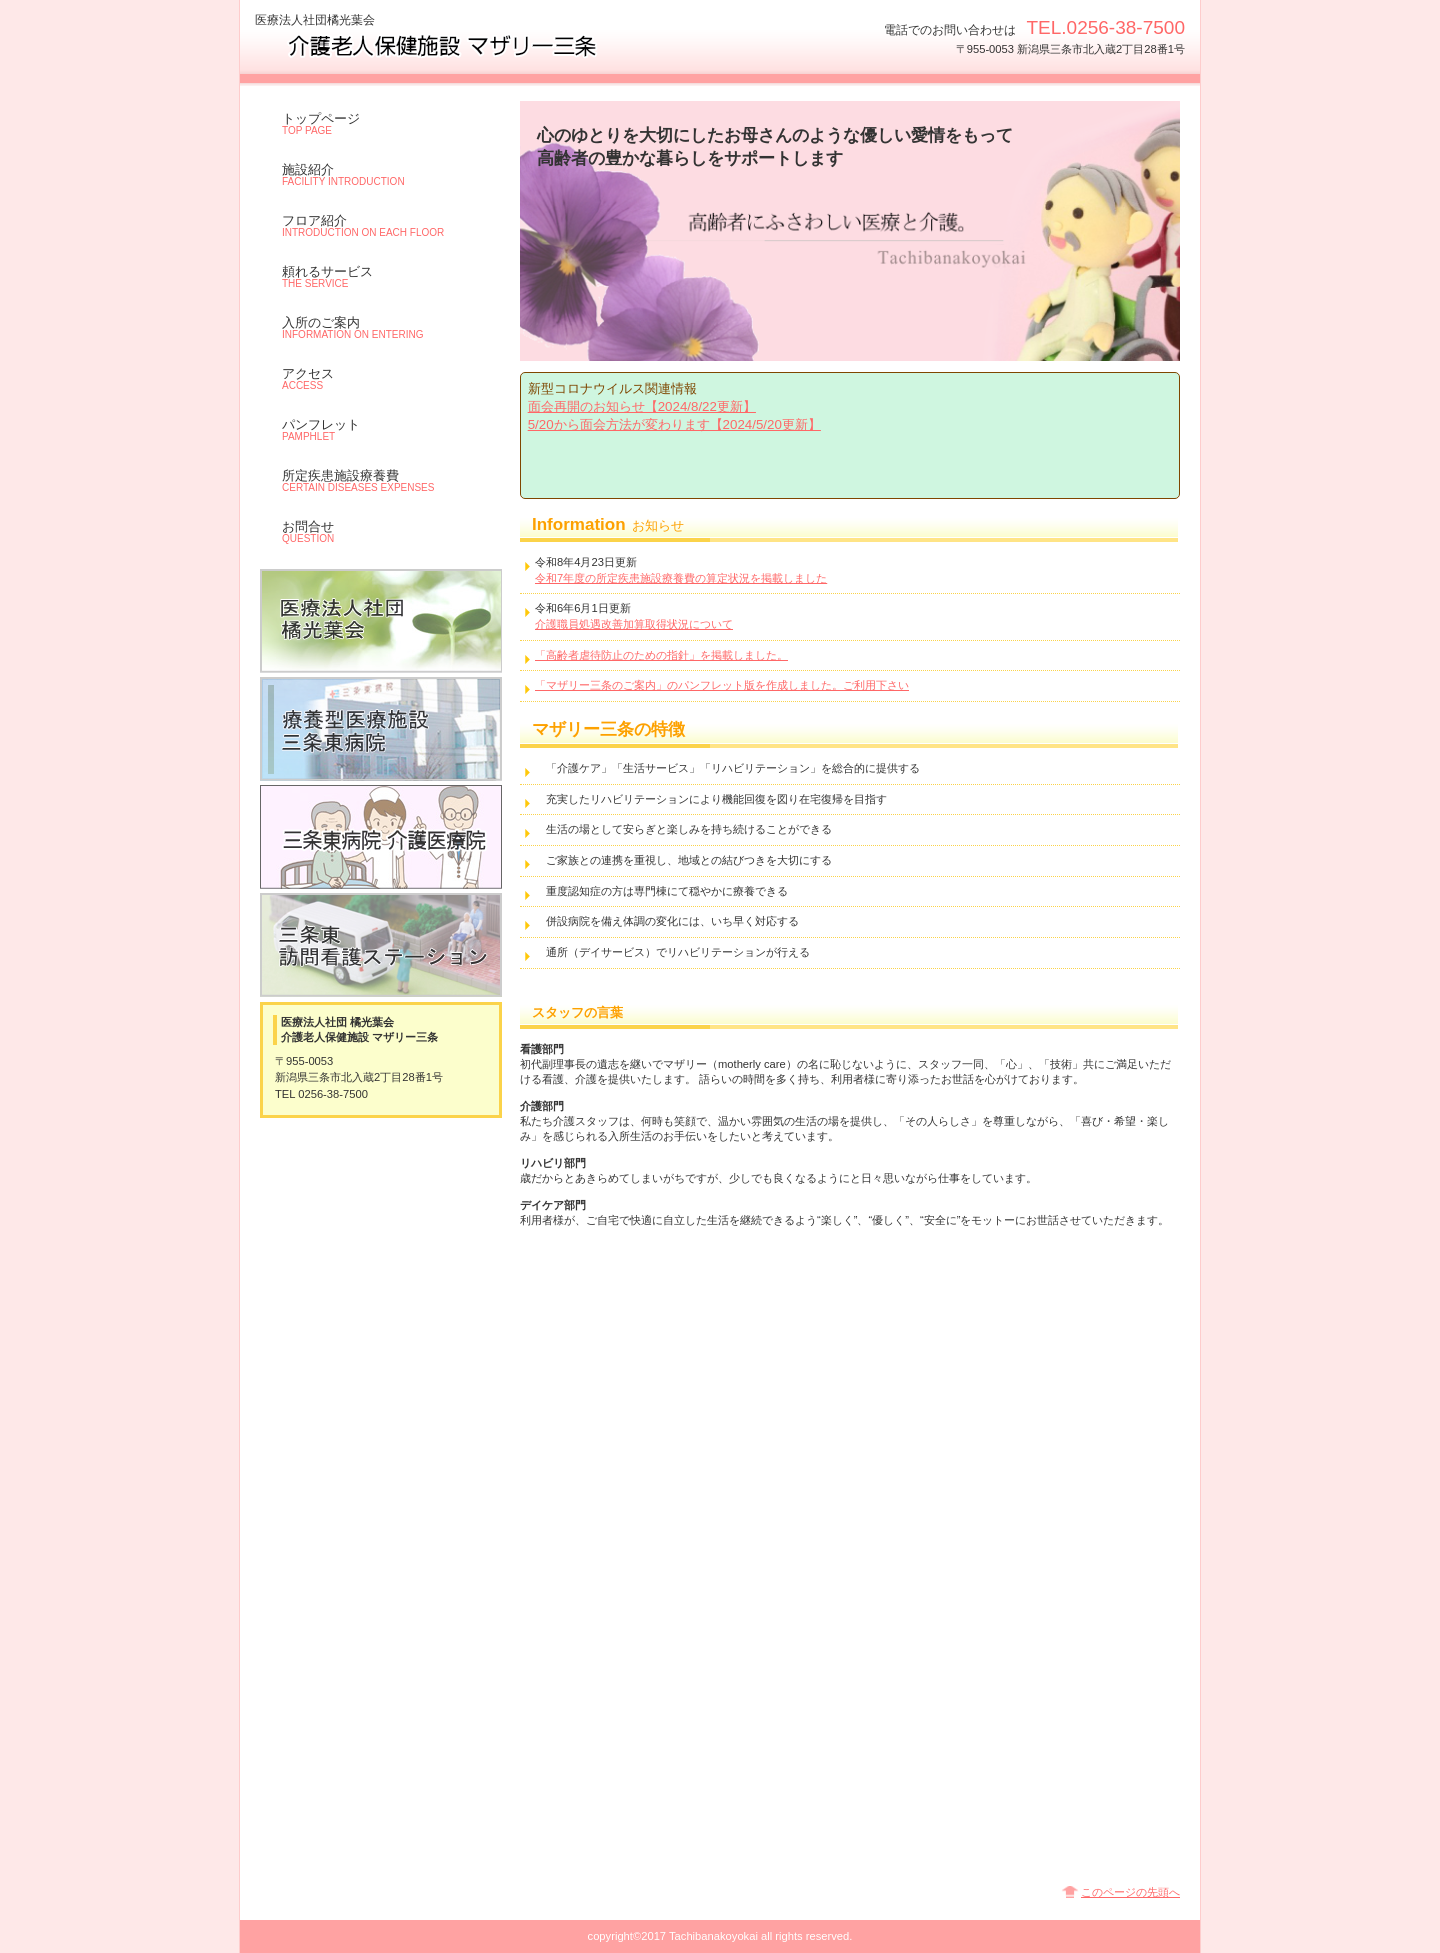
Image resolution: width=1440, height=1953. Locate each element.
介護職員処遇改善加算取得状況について (634, 624)
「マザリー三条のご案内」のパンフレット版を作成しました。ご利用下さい (722, 685)
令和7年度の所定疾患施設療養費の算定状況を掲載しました (681, 578)
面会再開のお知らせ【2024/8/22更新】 (642, 406)
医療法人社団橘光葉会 (381, 621)
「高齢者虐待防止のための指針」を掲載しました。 (661, 655)
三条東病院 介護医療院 (381, 837)
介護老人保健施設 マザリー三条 (455, 45)
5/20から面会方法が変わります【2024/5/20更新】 (674, 424)
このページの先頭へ (1130, 1892)
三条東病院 (381, 729)
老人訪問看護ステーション (381, 945)
